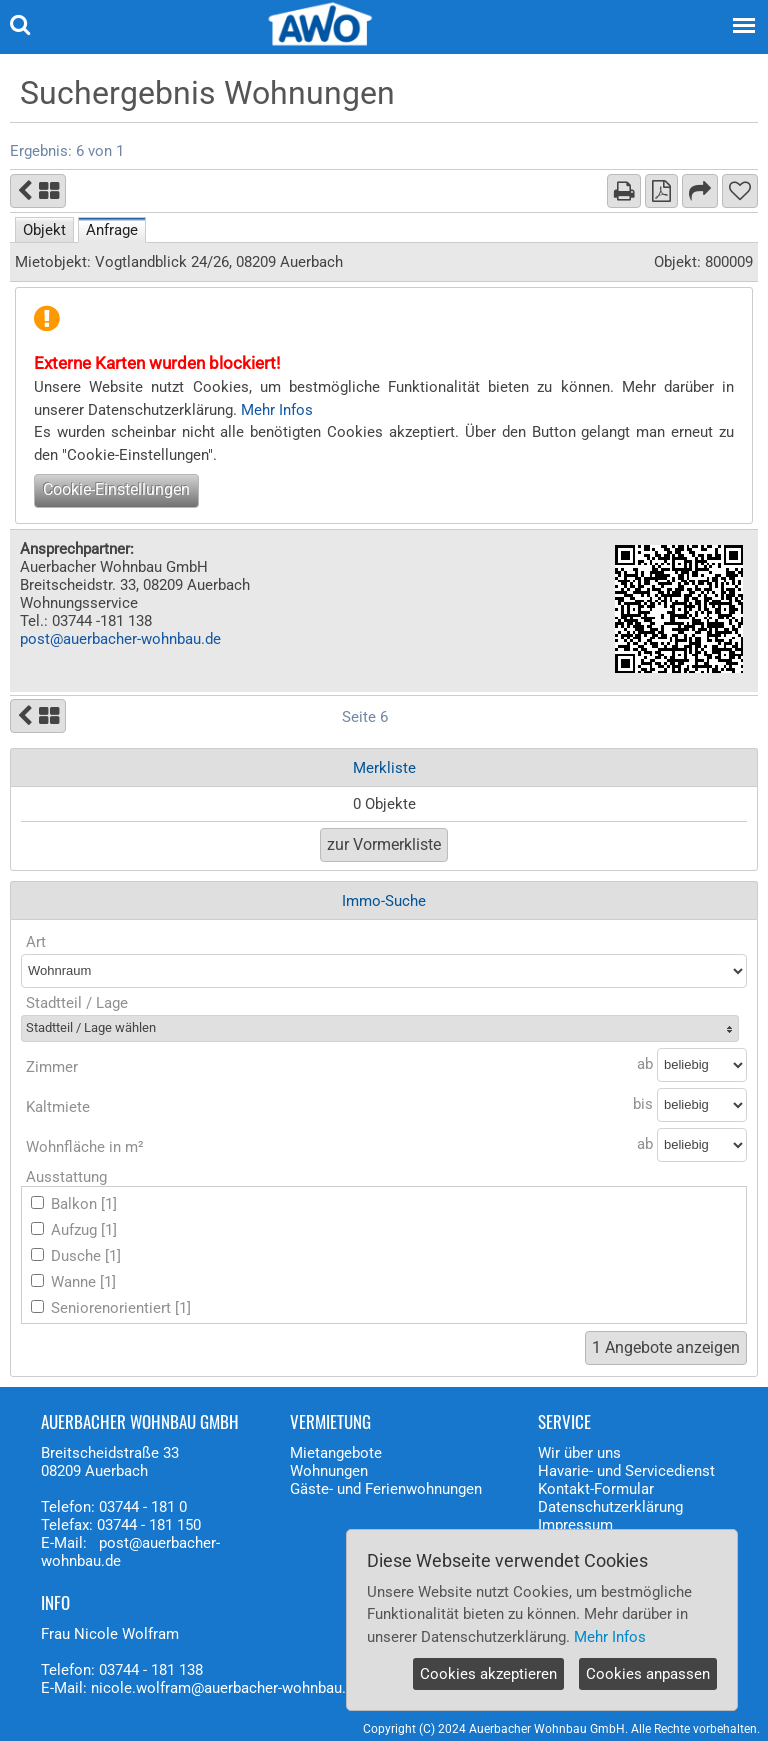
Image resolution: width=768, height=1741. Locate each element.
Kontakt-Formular (596, 1489)
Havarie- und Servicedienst (626, 1471)
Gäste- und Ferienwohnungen (386, 1489)
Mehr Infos (277, 410)
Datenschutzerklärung (610, 1507)
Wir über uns (579, 1453)
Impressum (575, 1525)
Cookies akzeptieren (488, 1674)
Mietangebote (336, 1453)
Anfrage (112, 230)
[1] (109, 1204)
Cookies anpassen (648, 1674)
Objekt (44, 230)
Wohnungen (329, 1471)
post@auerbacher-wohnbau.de (120, 639)
